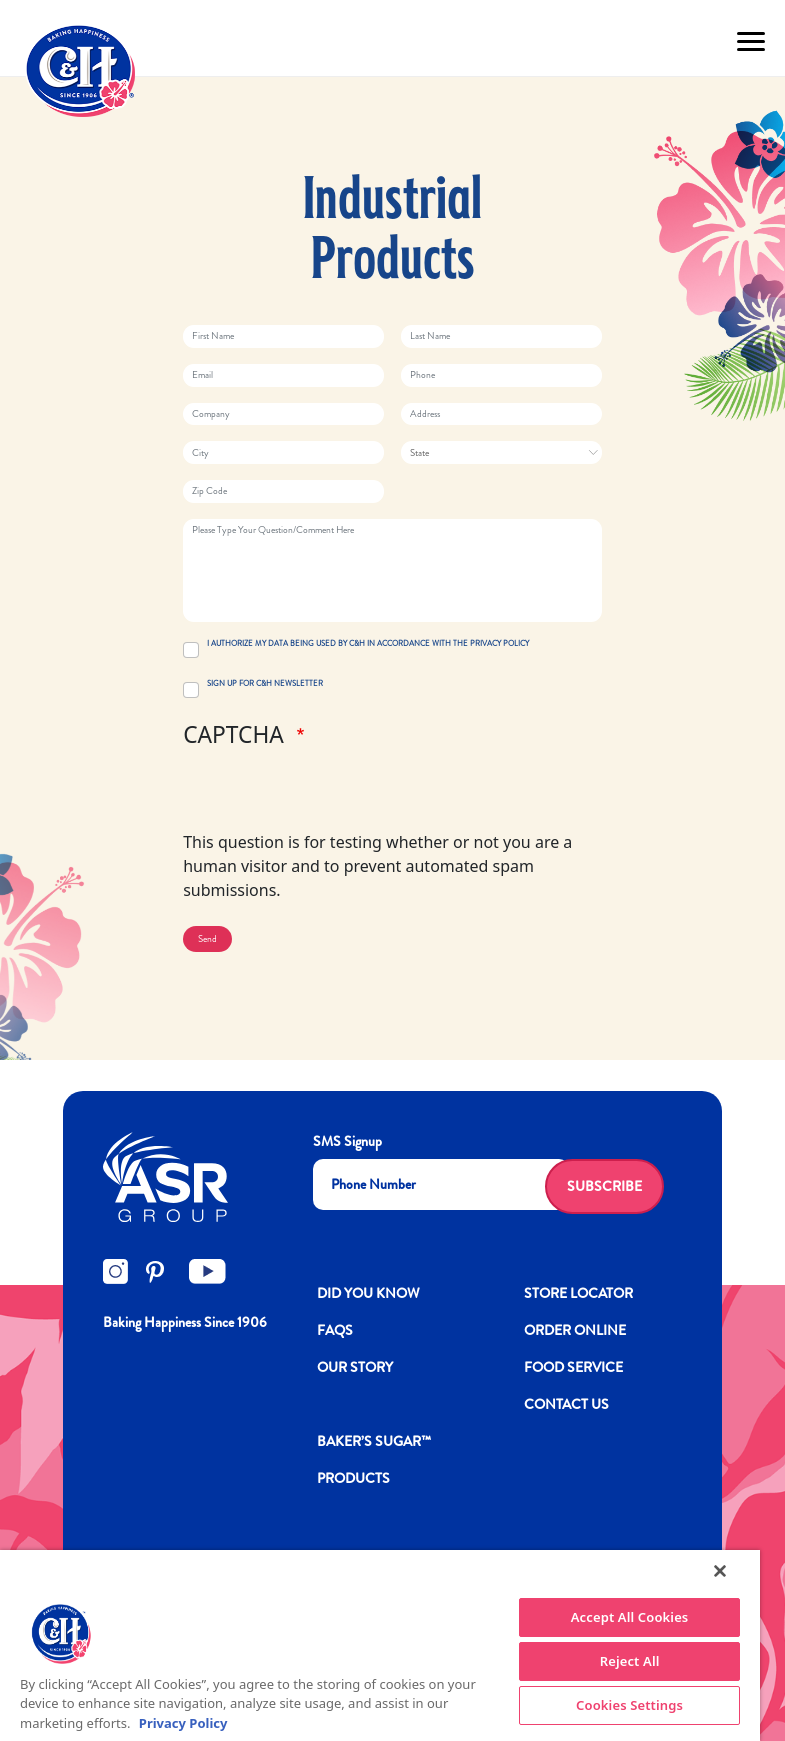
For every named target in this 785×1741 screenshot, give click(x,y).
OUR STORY (355, 1367)
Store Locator (578, 1293)
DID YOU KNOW (368, 1293)
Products (353, 1478)
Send (207, 939)
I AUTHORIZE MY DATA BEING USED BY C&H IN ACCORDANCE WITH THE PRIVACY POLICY (368, 643)
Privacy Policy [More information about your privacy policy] (183, 1723)
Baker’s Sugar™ (374, 1441)
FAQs (335, 1330)
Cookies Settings (629, 1705)
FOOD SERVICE (573, 1367)
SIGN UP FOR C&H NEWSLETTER (265, 683)
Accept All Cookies (630, 1617)
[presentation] (335, 791)
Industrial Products (392, 232)
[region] (380, 1645)
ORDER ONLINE (575, 1330)
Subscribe (604, 1186)
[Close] (720, 1571)
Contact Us (566, 1404)
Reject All (630, 1661)
